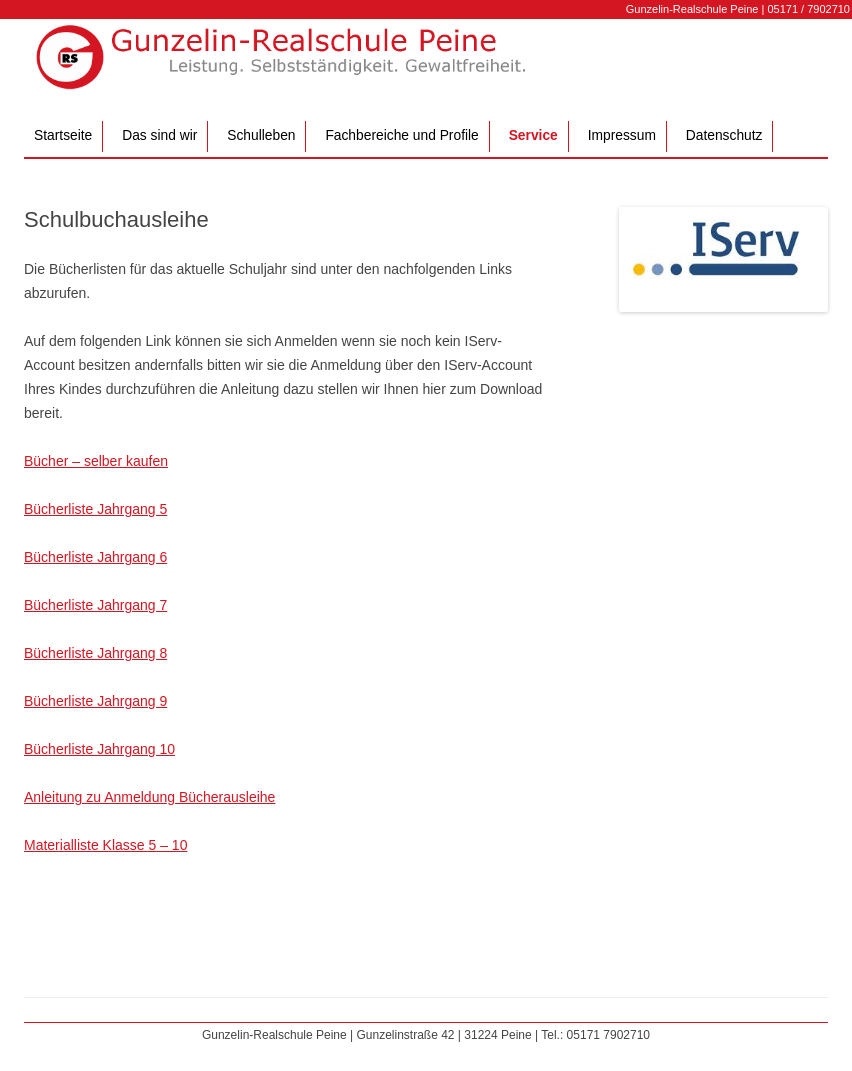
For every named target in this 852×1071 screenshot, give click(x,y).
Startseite (63, 135)
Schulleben (261, 135)
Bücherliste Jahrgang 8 (95, 653)
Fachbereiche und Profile (401, 135)
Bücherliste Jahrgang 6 (95, 557)
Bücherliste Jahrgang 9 (95, 701)
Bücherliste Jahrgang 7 (95, 605)
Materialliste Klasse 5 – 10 (105, 845)
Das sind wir (159, 135)
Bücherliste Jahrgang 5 (95, 509)
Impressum (622, 135)
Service (533, 135)
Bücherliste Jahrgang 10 (99, 749)
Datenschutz (724, 135)
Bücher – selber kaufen (96, 461)
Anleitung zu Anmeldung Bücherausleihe (149, 797)
